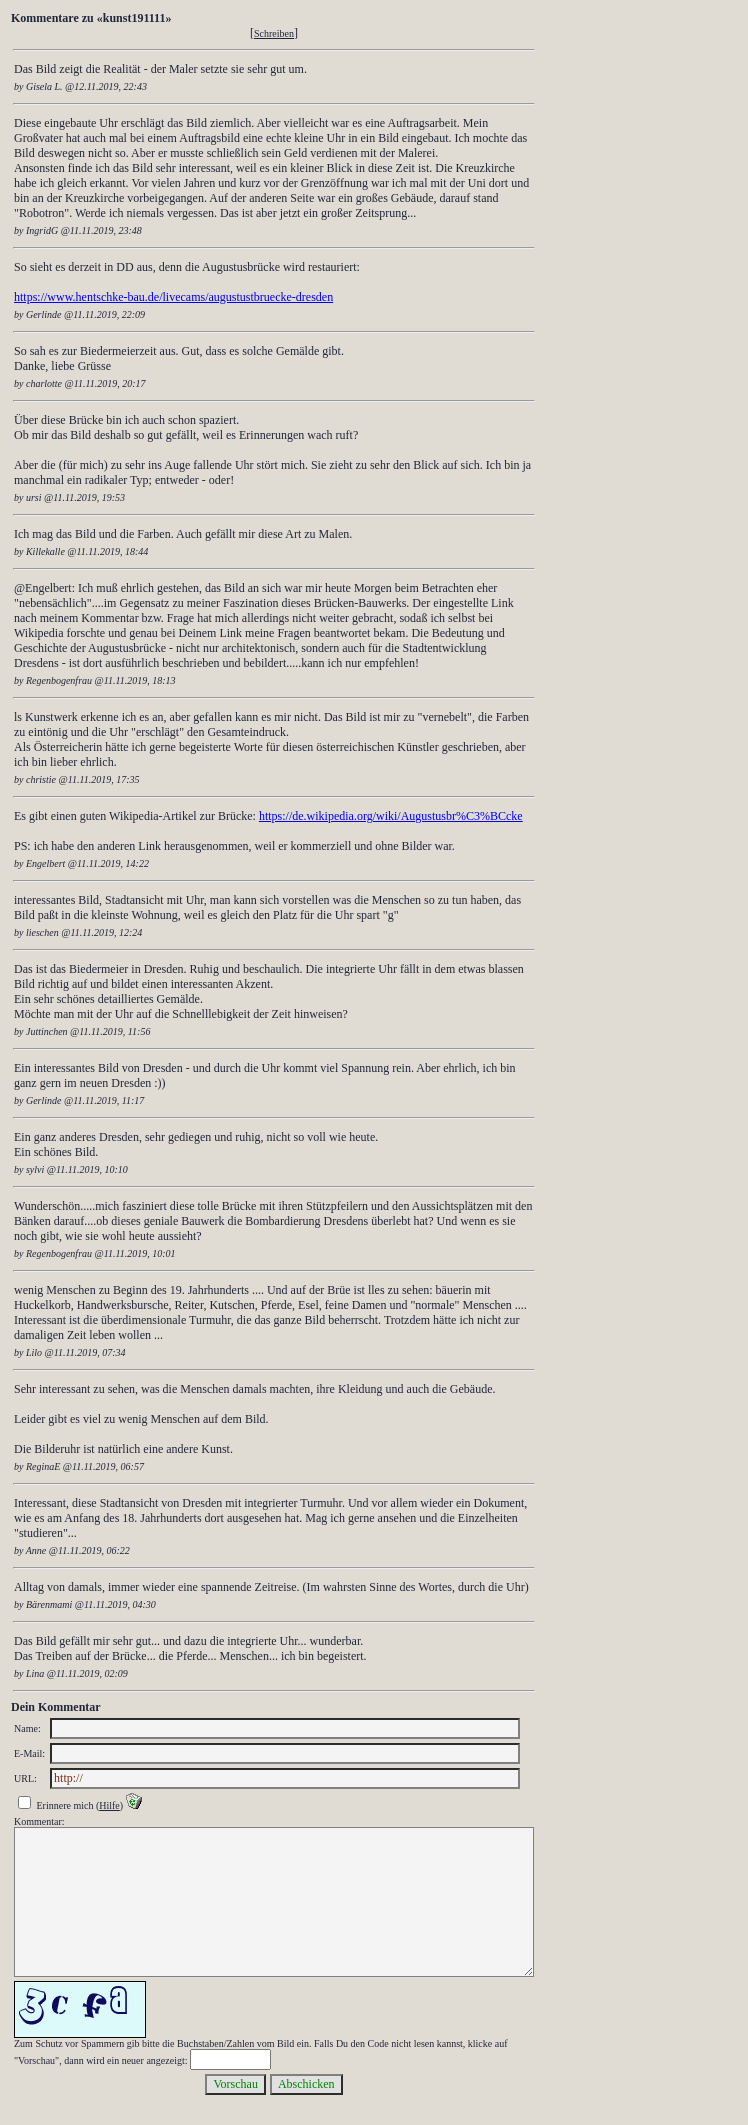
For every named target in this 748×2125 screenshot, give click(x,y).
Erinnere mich (65, 1805)
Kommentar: (39, 1821)
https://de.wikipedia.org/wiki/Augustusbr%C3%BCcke (391, 816)
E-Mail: (29, 1753)
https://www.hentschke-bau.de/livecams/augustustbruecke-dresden (173, 297)
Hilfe (109, 1805)
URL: (25, 1778)
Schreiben (274, 33)
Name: (27, 1728)
